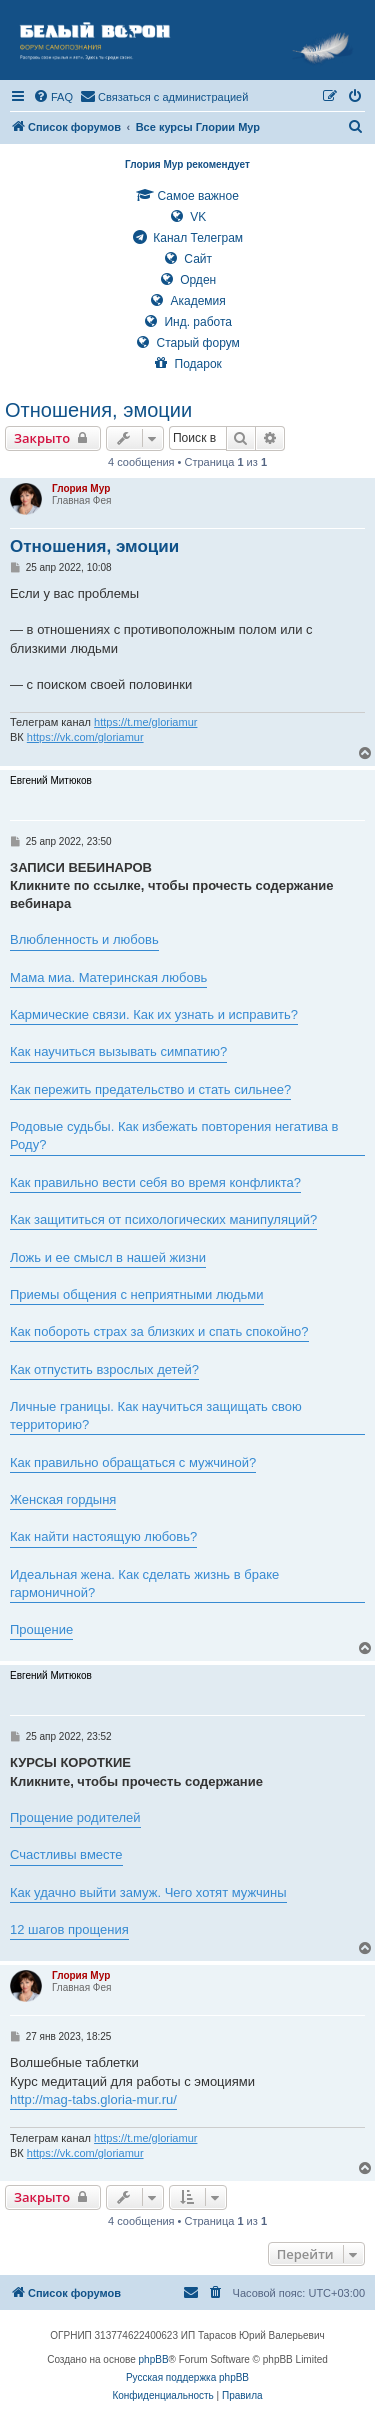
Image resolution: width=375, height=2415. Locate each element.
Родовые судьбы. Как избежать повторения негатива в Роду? (174, 1135)
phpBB (154, 2359)
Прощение (41, 1629)
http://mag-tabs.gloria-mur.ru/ (93, 2099)
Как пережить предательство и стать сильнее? (150, 1089)
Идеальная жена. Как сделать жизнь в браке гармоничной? (144, 1583)
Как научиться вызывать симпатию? (118, 1051)
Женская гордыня (63, 1499)
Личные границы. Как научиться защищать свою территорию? (156, 1415)
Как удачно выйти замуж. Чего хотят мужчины (148, 1892)
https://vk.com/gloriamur (85, 737)
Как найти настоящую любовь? (103, 1536)
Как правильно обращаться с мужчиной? (133, 1462)
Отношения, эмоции (98, 410)
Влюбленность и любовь (84, 939)
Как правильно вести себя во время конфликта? (155, 1182)
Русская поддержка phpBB (187, 2377)
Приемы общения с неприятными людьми (137, 1294)
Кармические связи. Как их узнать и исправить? (154, 1014)
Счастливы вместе (66, 1854)
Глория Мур (81, 488)
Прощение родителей (75, 1817)
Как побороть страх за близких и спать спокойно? (159, 1331)
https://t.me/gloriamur (145, 722)
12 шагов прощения (69, 1929)
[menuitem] (53, 97)
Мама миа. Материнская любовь (108, 977)
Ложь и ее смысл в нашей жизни (108, 1257)
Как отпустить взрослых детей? (104, 1369)
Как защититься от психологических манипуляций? (163, 1219)
